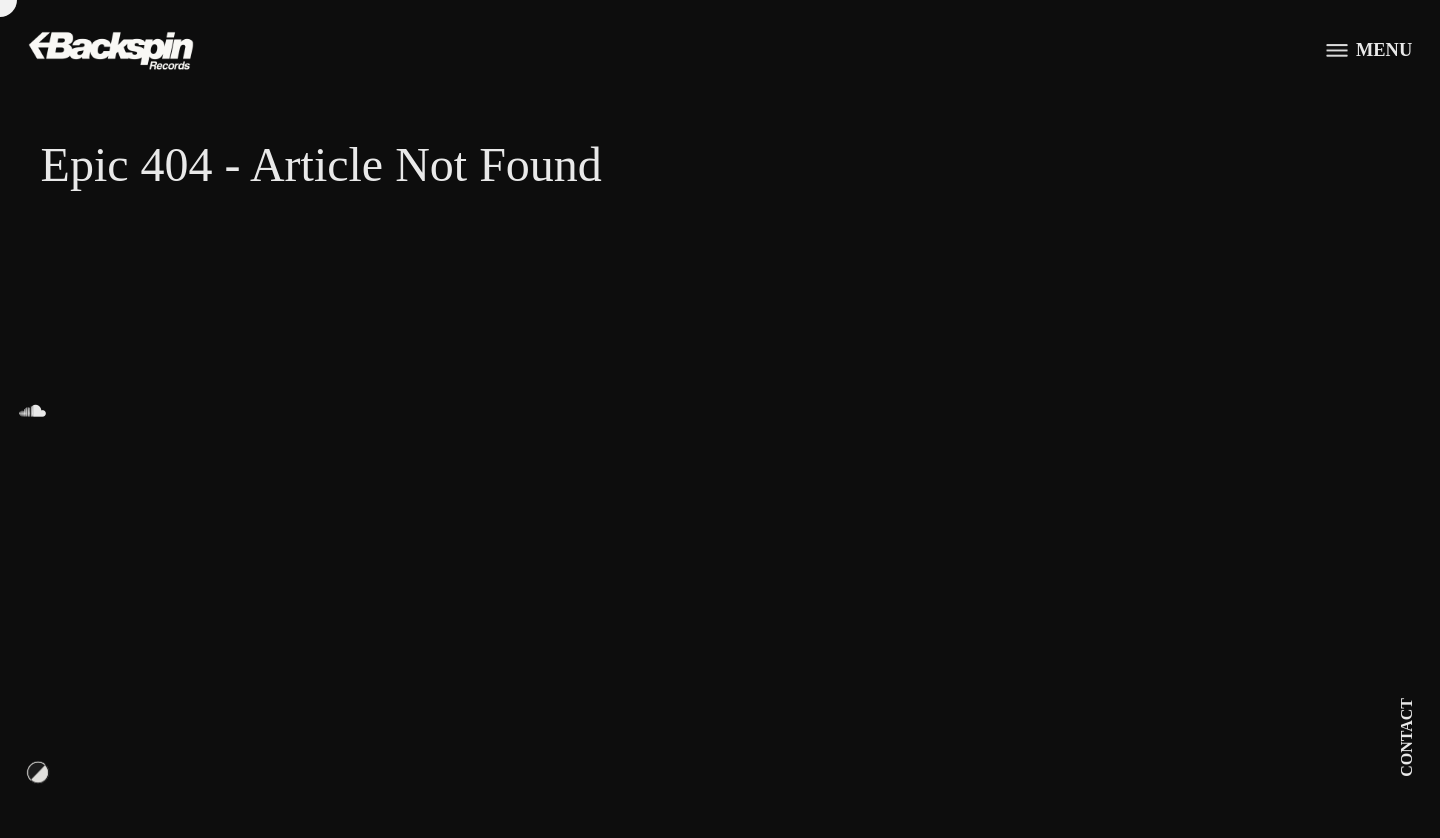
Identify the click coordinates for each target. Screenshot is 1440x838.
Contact (1406, 737)
